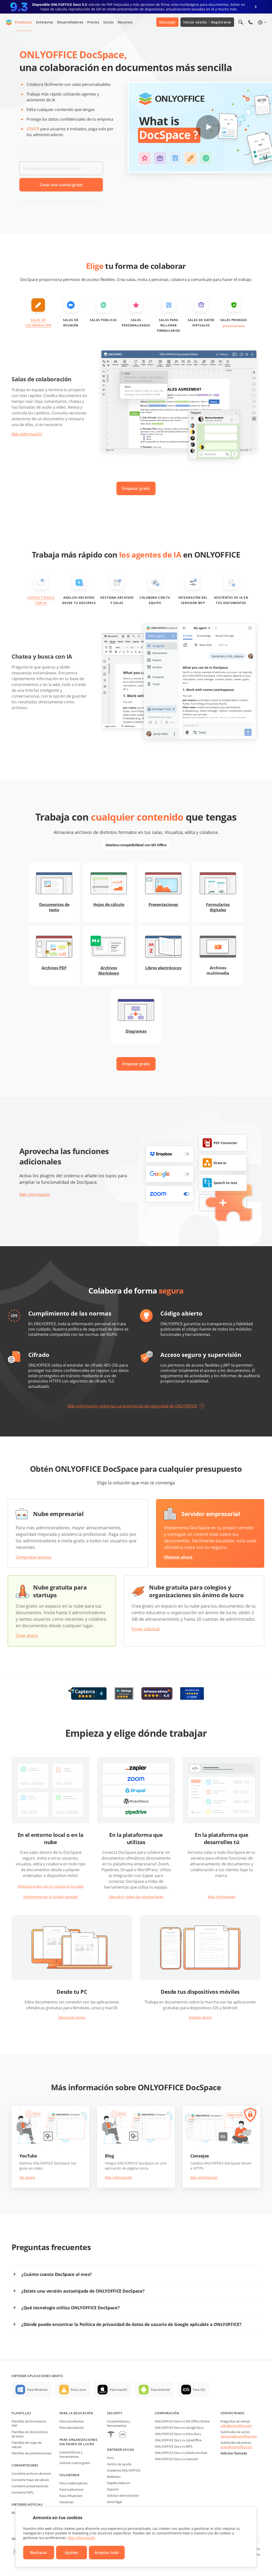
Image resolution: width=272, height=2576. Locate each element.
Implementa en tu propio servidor (50, 1896)
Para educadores (71, 2427)
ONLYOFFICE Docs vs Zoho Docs (178, 2434)
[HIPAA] (111, 2435)
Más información (27, 434)
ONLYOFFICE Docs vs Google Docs (179, 2427)
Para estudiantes (71, 2421)
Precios (93, 22)
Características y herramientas (71, 2454)
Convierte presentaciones (30, 2486)
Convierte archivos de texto (31, 2473)
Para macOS (118, 2389)
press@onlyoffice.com (236, 2447)
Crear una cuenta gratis (61, 184)
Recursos (125, 22)
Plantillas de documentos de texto (30, 2434)
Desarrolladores (70, 22)
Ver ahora (27, 2177)
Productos (23, 22)
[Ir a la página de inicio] (9, 22)
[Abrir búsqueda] (241, 22)
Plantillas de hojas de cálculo (27, 2444)
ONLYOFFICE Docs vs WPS (173, 2446)
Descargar (167, 22)
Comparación (167, 2413)
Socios (108, 22)
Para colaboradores (73, 2483)
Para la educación (76, 2413)
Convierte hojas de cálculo (30, 2480)
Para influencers (71, 2496)
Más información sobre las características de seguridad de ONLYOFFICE (132, 1406)
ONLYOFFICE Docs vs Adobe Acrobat (181, 2453)
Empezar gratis (136, 488)
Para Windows (37, 2389)
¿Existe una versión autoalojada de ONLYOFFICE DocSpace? (82, 2291)
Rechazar (38, 2552)
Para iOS (199, 2389)
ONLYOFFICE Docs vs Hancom (176, 2459)
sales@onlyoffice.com (236, 2425)
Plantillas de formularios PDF (29, 2423)
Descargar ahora (71, 2017)
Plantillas (21, 2413)
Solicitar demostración (123, 2495)
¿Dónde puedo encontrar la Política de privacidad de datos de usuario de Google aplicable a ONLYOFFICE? (131, 2324)
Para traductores (71, 2489)
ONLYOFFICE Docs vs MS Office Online (182, 2421)
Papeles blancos (118, 2483)
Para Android (160, 2389)
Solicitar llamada (234, 2453)
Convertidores (25, 2465)
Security (114, 2413)
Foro (110, 2458)
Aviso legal (114, 2502)
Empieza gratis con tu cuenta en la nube (50, 1886)
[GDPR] (122, 2435)
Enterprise (44, 22)
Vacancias (66, 2502)
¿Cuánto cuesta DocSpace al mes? (56, 2274)
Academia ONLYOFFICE (123, 2470)
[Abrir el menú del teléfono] (250, 22)
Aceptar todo (107, 2552)
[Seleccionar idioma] (261, 22)
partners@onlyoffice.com (239, 2436)
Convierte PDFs (23, 2492)
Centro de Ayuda (119, 2464)
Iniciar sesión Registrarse (207, 22)
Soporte (113, 2489)
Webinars (114, 2476)
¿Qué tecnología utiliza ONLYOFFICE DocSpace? (70, 2308)
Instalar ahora (200, 2017)
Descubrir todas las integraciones (136, 1896)
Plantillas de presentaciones (31, 2453)
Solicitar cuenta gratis (74, 2463)
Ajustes (71, 2552)
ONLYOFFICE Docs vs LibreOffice (178, 2440)
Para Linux (78, 2389)
